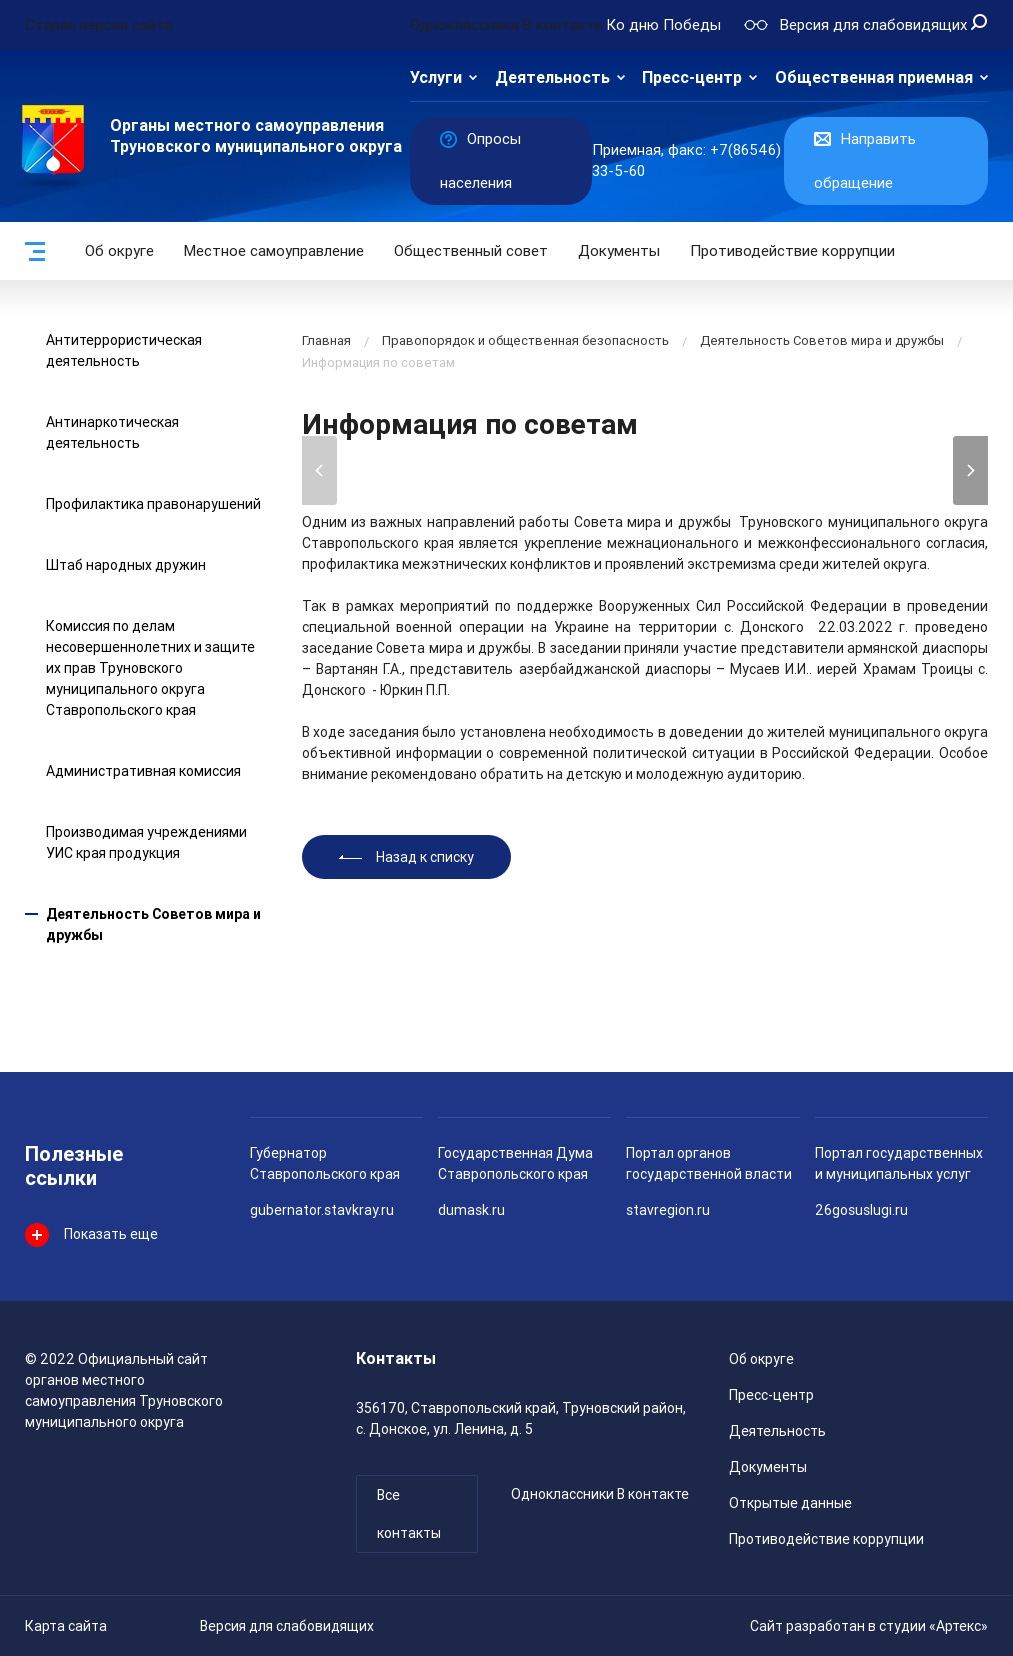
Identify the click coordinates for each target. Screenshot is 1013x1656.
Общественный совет (471, 251)
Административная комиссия (143, 771)
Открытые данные (790, 1503)
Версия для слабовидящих (287, 1626)
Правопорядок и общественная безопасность (525, 340)
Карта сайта (66, 1626)
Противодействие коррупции (792, 251)
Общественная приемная (874, 77)
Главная (326, 340)
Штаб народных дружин (126, 565)
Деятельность (552, 77)
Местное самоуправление (274, 251)
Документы (619, 251)
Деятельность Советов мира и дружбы (822, 340)
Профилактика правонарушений (153, 504)
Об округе (119, 251)
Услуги (436, 77)
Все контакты (409, 1514)
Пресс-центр (692, 77)
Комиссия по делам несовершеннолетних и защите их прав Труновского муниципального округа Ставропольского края (150, 668)
